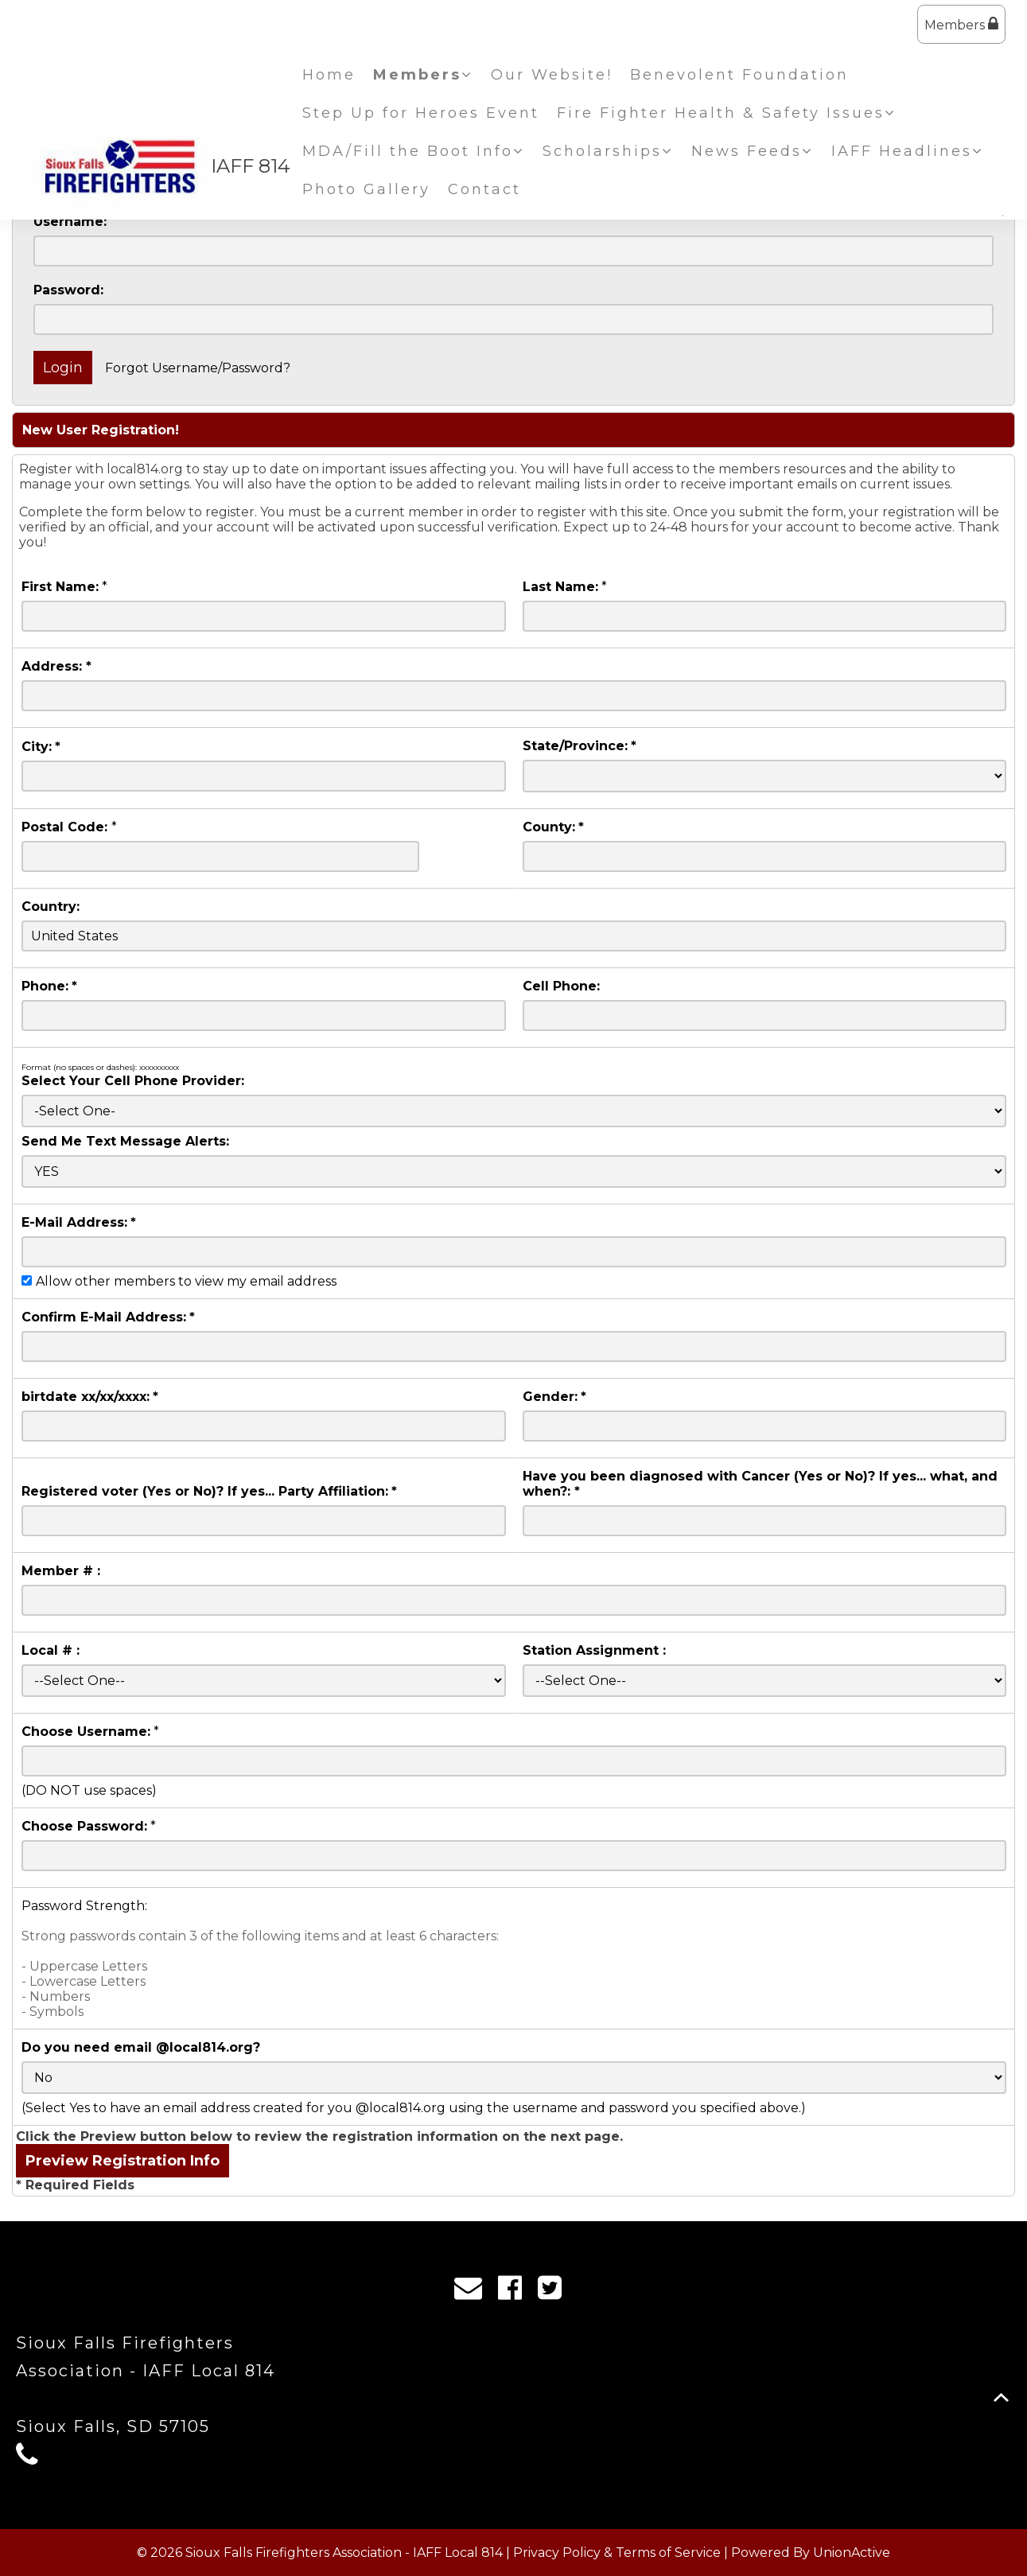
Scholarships (608, 151)
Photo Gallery (366, 189)
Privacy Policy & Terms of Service (617, 2552)
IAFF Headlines (907, 151)
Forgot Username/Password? (197, 368)
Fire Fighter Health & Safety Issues (727, 113)
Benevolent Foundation (739, 75)
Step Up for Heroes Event (420, 113)
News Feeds (752, 151)
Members (961, 24)
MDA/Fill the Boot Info (413, 151)
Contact (484, 189)
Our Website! (552, 75)
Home (329, 75)
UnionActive (851, 2552)
